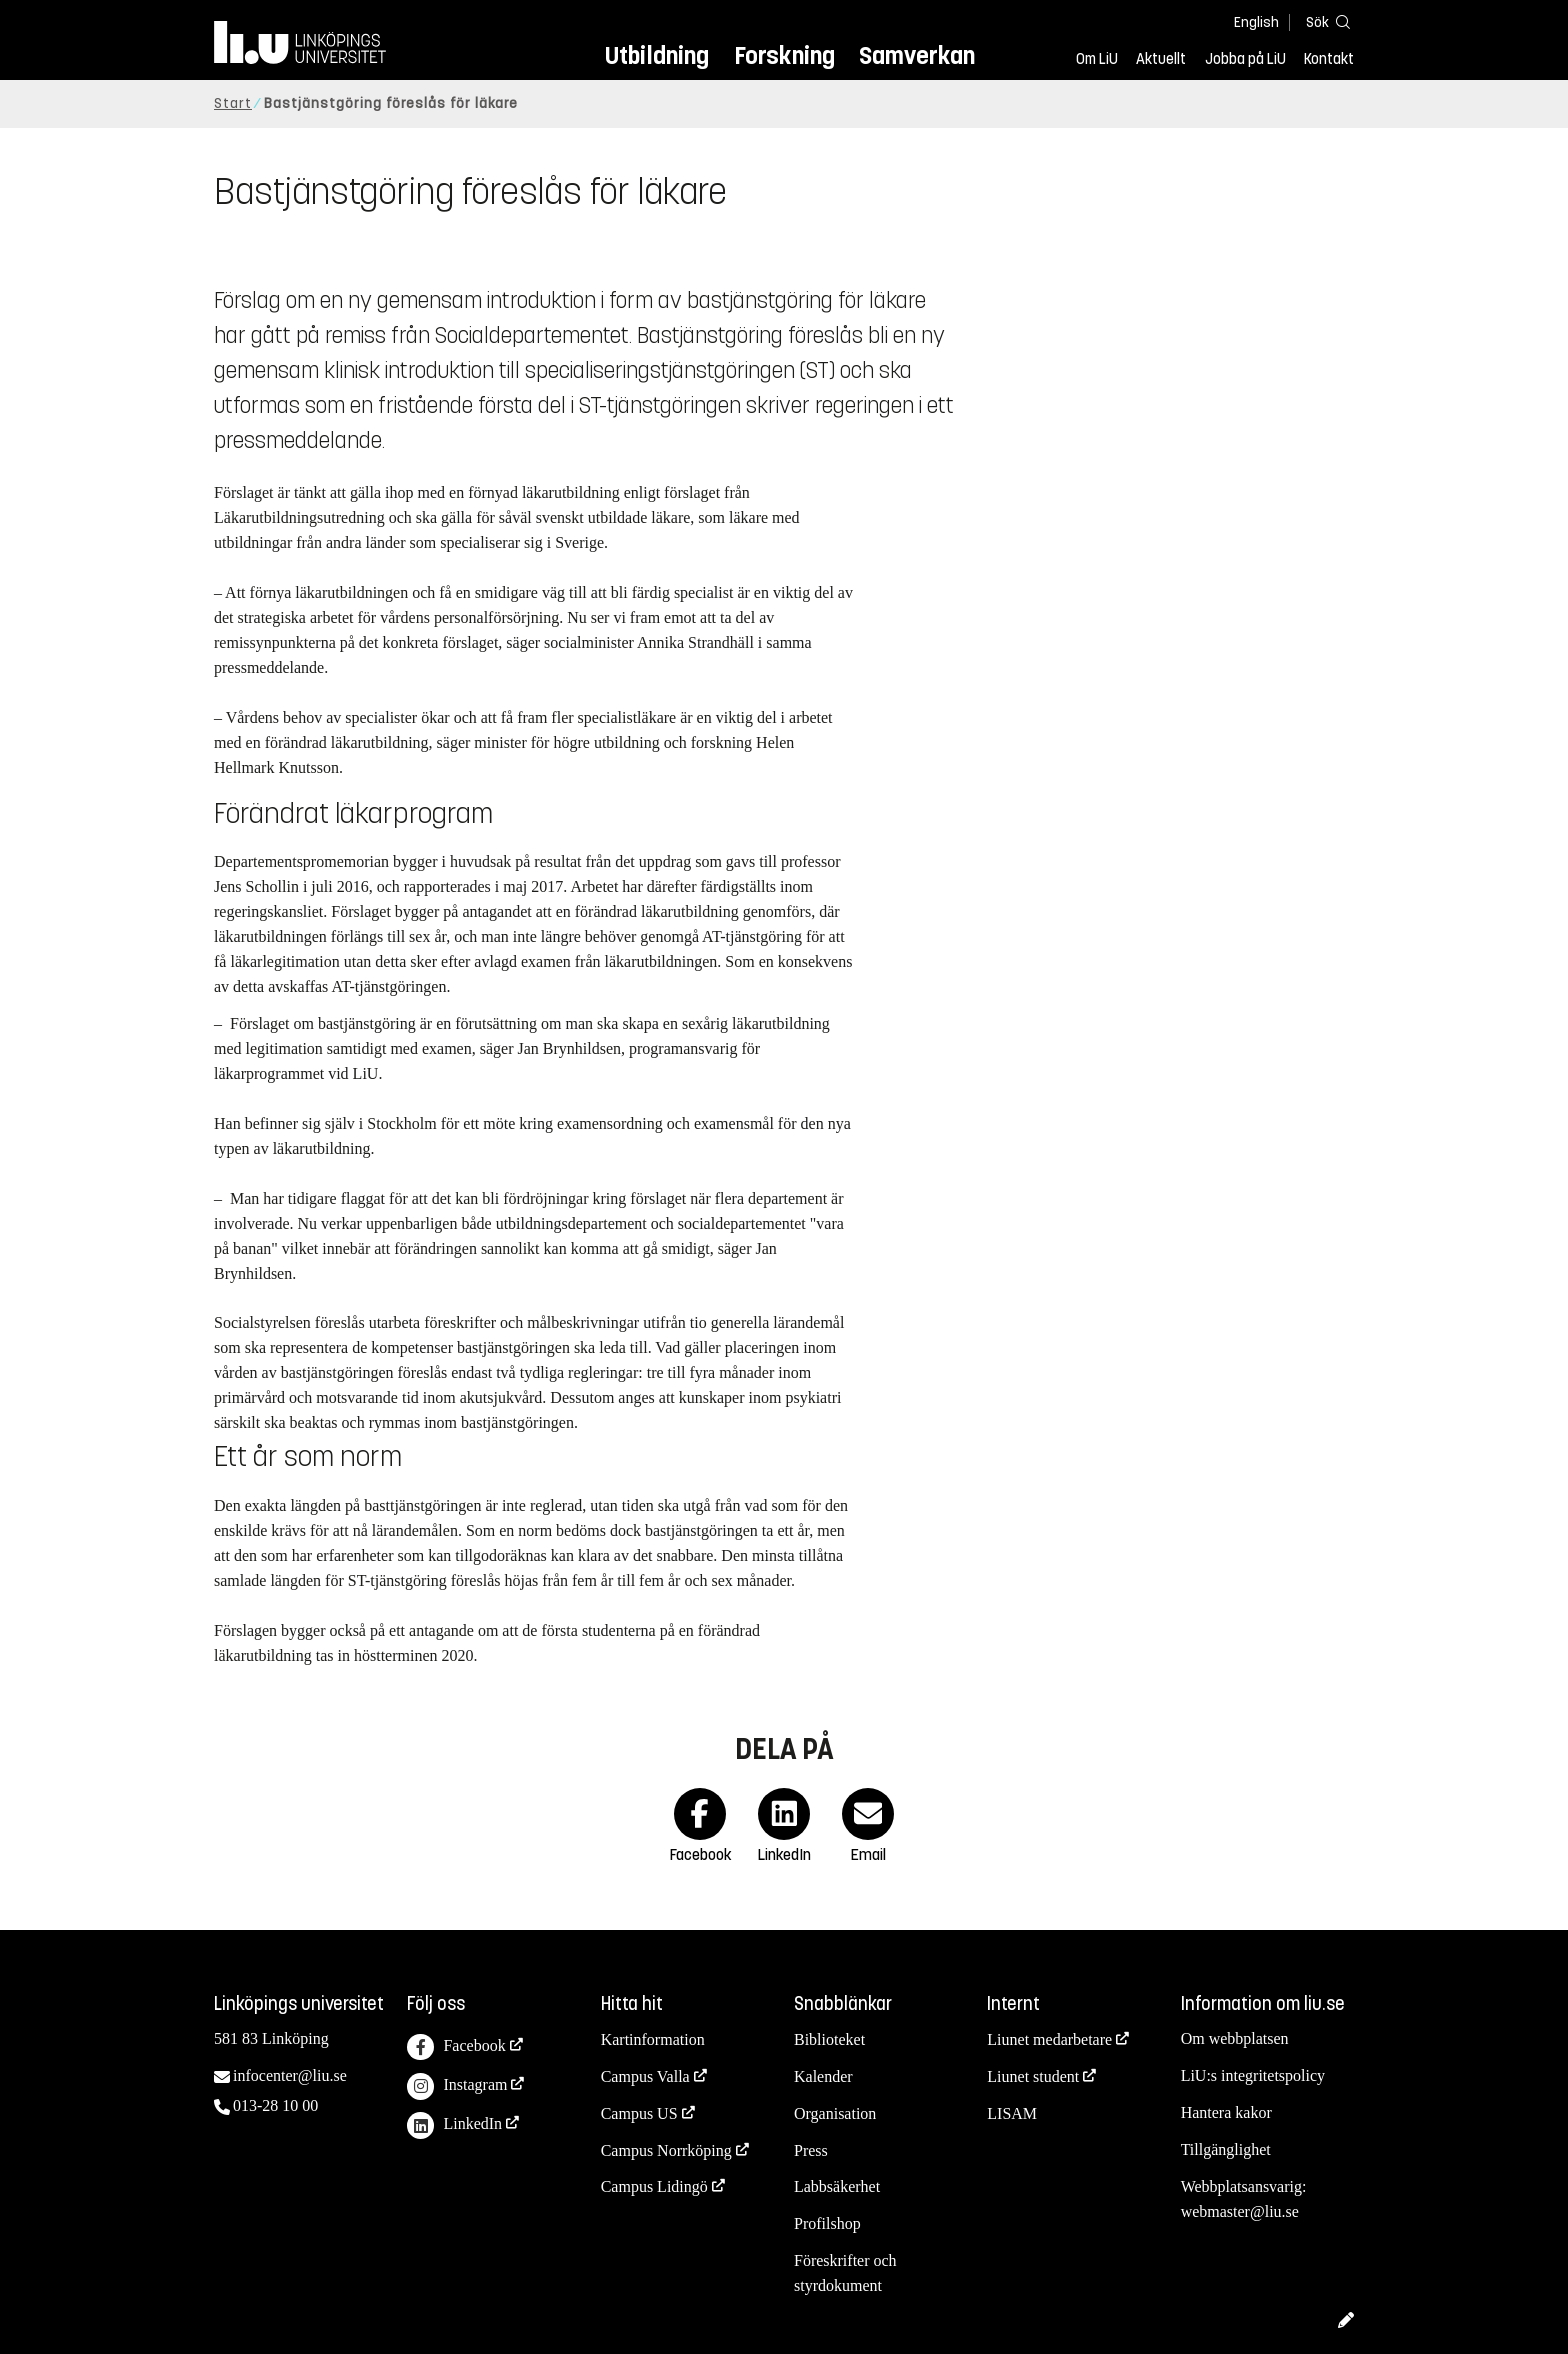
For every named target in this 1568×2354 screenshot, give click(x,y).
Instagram (457, 2086)
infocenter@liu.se (290, 2075)
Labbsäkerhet (837, 2186)
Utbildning (657, 55)
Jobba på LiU (1245, 59)
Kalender (823, 2076)
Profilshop (827, 2223)
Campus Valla (645, 2076)
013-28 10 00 (275, 2105)
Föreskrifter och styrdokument (845, 2273)
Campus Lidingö (654, 2186)
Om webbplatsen (1235, 2038)
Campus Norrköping (666, 2150)
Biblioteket (829, 2039)
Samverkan (917, 55)
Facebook (456, 2047)
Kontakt (1329, 59)
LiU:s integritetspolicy (1253, 2075)
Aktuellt (1161, 59)
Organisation (835, 2113)
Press (811, 2150)
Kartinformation (653, 2039)
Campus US (639, 2113)
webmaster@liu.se (1240, 2211)
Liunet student (1033, 2076)
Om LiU (1097, 59)
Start (233, 103)
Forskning (784, 55)
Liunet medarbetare (1049, 2039)
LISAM (1012, 2113)
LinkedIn (454, 2125)
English (1256, 22)
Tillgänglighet (1226, 2149)
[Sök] (1324, 21)
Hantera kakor (1226, 2112)
